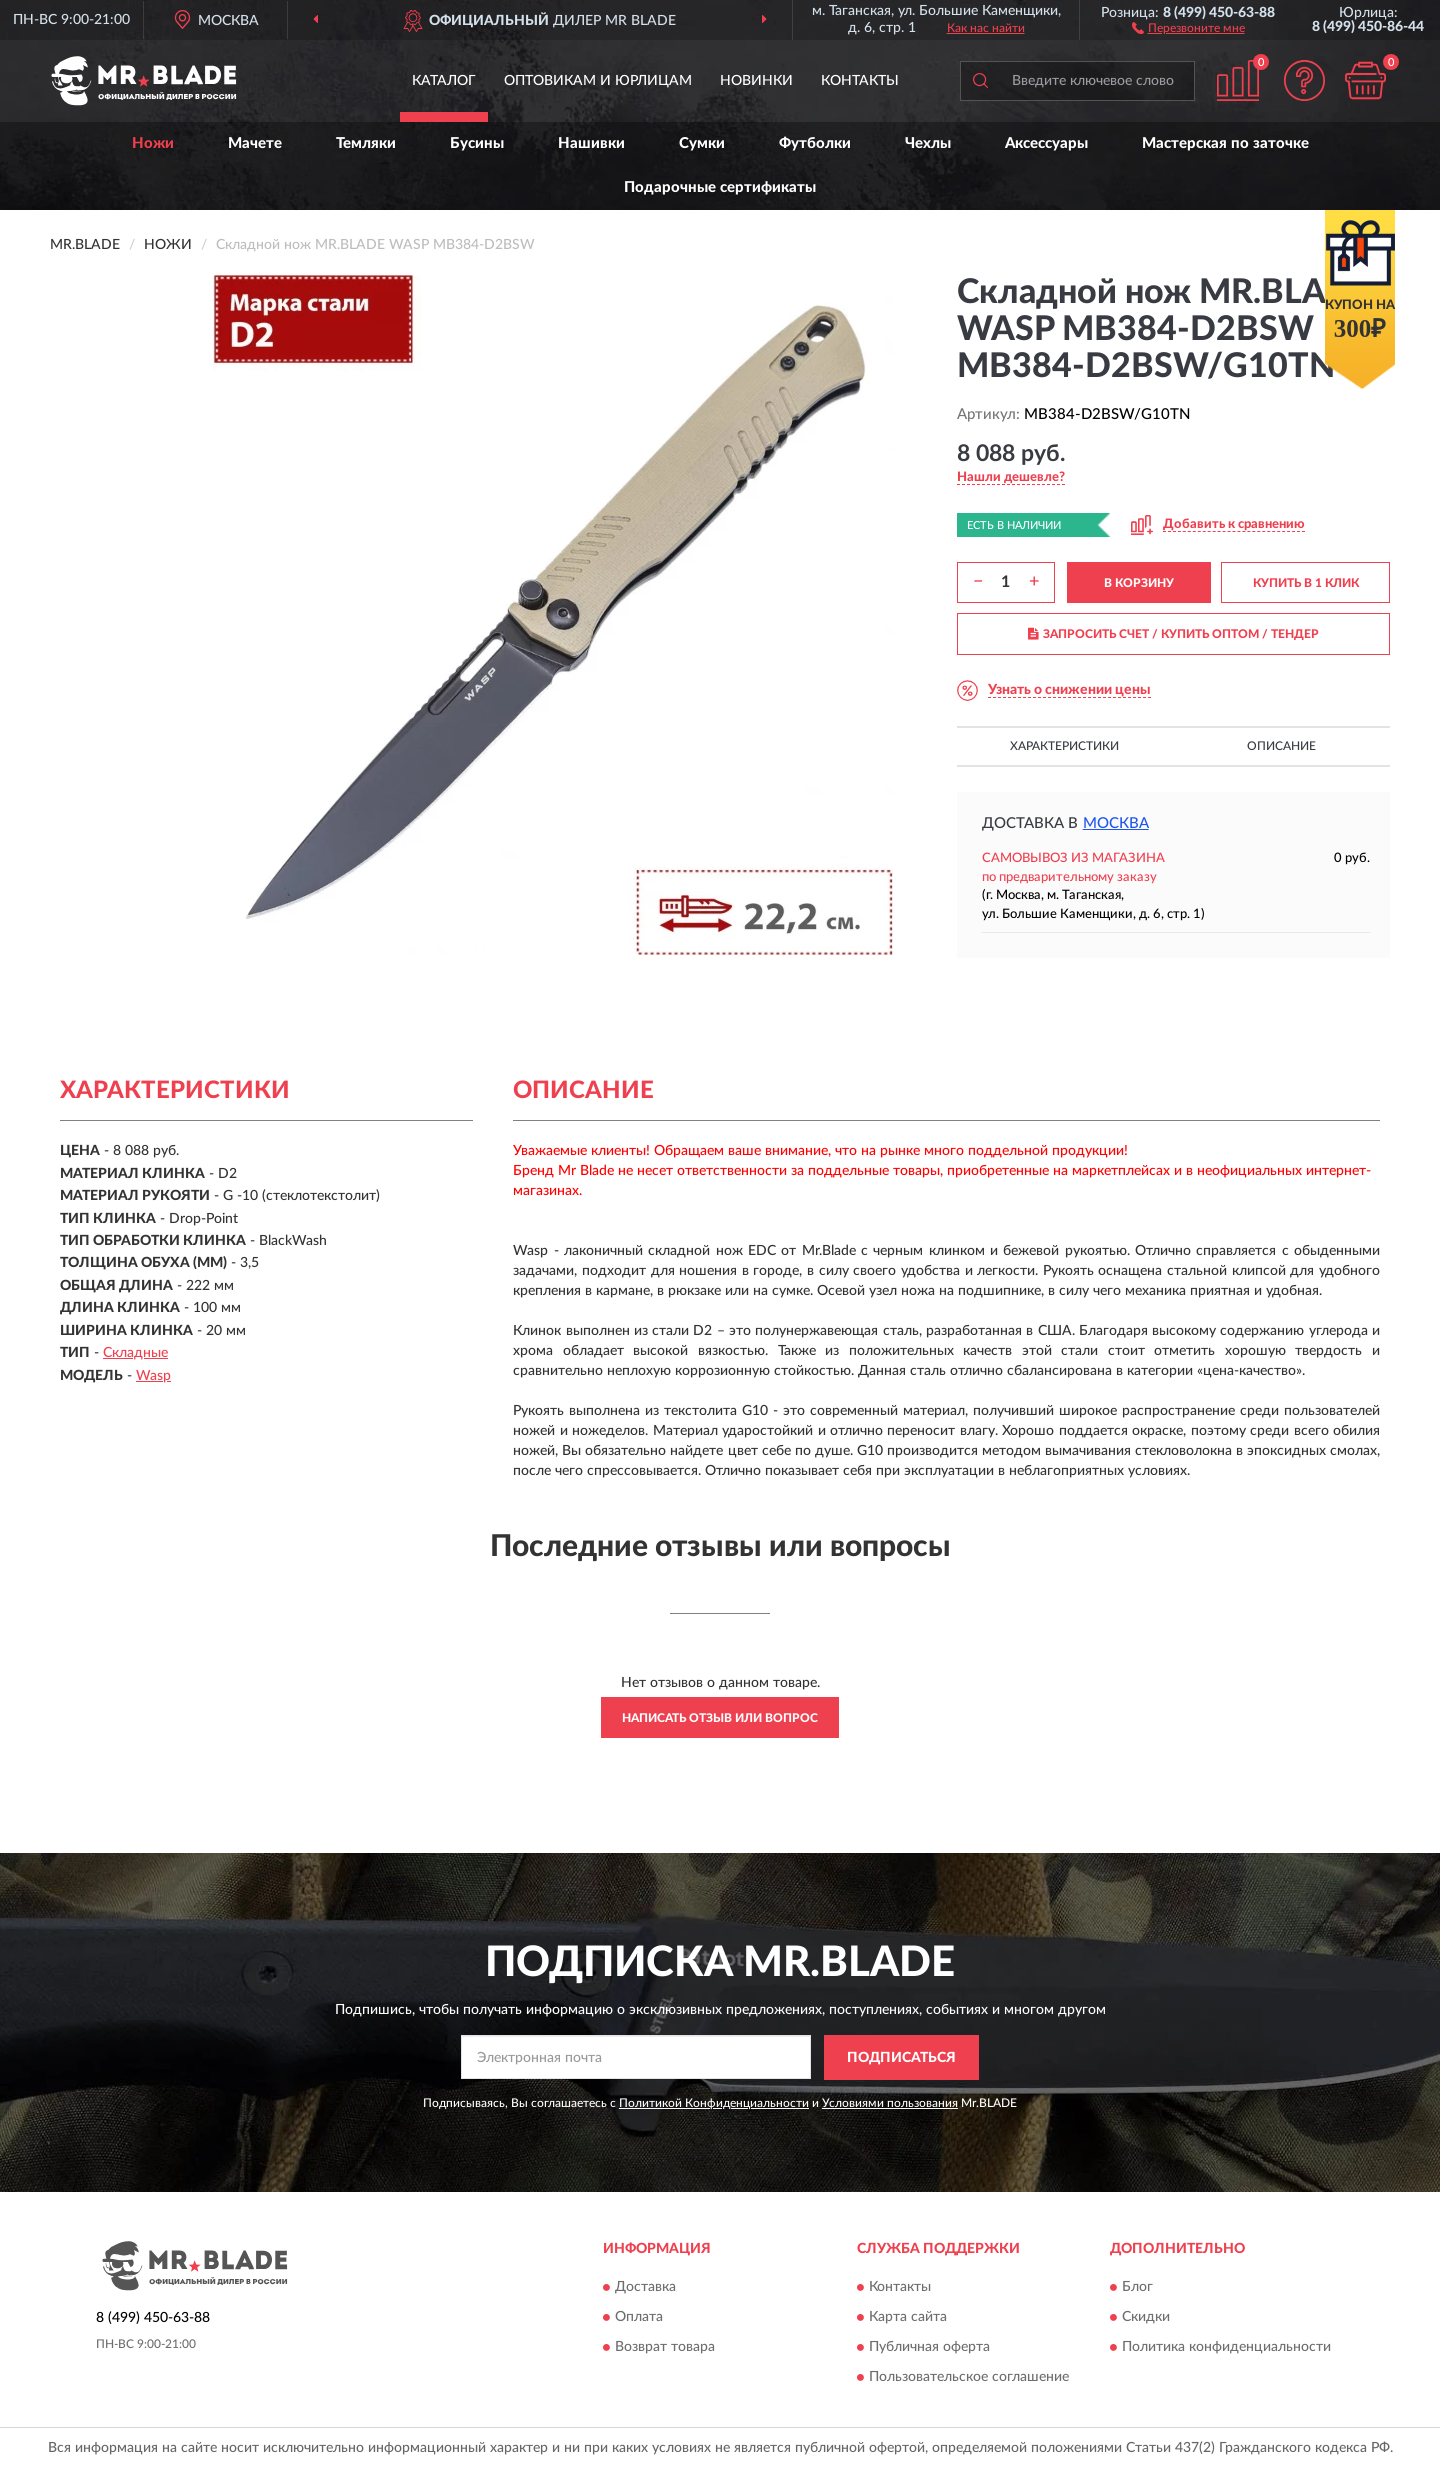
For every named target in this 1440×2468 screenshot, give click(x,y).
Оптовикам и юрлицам (598, 81)
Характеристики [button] (1064, 746)
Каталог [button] (444, 81)
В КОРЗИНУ (1139, 583)
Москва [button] (1116, 823)
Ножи (153, 143)
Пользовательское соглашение (969, 2378)
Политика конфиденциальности (1226, 2348)
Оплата (639, 2318)
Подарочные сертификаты (720, 187)
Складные (135, 1353)
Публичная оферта (929, 2348)
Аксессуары (1046, 143)
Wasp (153, 1376)
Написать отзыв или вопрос (720, 1718)
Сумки (702, 143)
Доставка (645, 2288)
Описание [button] (1281, 746)
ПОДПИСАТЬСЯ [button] (901, 2058)
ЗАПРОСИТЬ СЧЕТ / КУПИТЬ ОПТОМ (1173, 634)
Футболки (815, 143)
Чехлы (928, 143)
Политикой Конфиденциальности (714, 2103)
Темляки (366, 143)
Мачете (255, 143)
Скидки (1146, 2318)
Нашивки (591, 143)
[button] (1188, 27)
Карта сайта (908, 2318)
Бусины (477, 143)
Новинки (756, 81)
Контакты (860, 81)
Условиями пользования (890, 2103)
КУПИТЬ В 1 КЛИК (1306, 583)
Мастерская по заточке (1225, 143)
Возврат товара (665, 2348)
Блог (1137, 2288)
